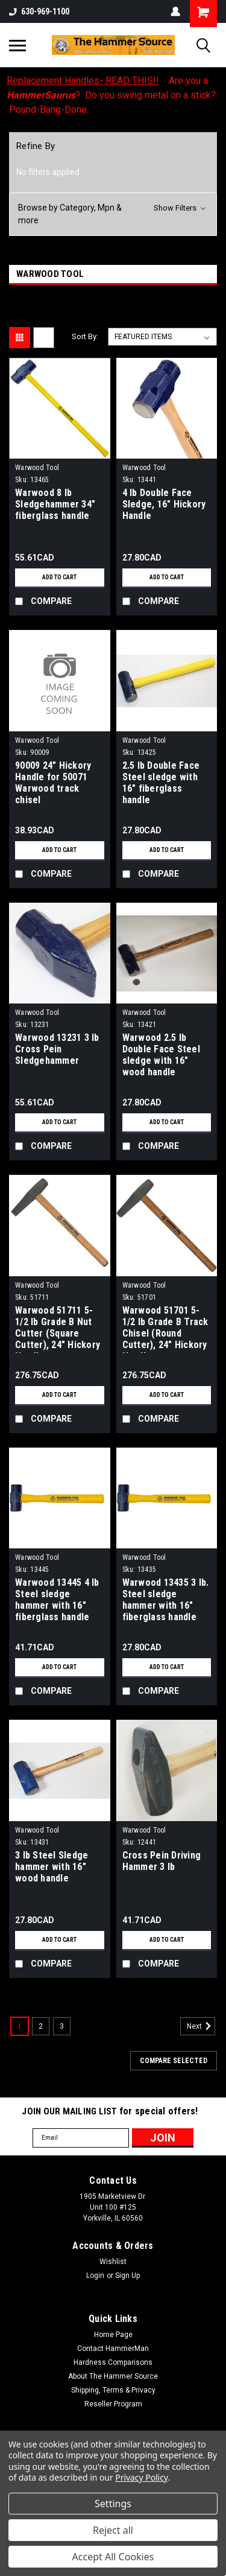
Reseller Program (113, 2404)
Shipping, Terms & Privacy (113, 2390)
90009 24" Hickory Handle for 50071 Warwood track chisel (53, 783)
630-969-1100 (39, 11)
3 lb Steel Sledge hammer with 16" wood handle (51, 1866)
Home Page (113, 2334)
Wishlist (113, 2261)
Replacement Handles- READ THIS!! (83, 80)
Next (201, 2026)
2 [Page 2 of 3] (41, 2026)
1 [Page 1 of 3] (19, 2026)
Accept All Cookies (113, 2556)
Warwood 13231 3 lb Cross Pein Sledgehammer (57, 1049)
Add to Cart (59, 577)
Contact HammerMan (113, 2348)
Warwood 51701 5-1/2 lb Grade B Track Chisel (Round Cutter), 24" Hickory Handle (165, 1329)
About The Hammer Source (113, 2376)
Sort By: (85, 336)
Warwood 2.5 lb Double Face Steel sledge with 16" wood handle (161, 1055)
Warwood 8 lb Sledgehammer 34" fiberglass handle (55, 504)
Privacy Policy (141, 2477)
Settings (113, 2503)
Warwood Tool (37, 467)
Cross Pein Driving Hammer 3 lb (161, 1860)
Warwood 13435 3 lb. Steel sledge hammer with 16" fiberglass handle (165, 1600)
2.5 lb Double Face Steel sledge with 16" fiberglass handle (161, 783)
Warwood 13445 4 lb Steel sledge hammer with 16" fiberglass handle (57, 1600)
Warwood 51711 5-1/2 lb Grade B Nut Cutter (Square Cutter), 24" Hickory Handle (57, 1329)
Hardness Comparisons (113, 2362)
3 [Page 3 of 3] (62, 2026)
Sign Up (127, 2275)
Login (95, 2275)
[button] (113, 214)
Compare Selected (173, 2060)
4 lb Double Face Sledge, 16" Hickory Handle (164, 504)
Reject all (113, 2530)
